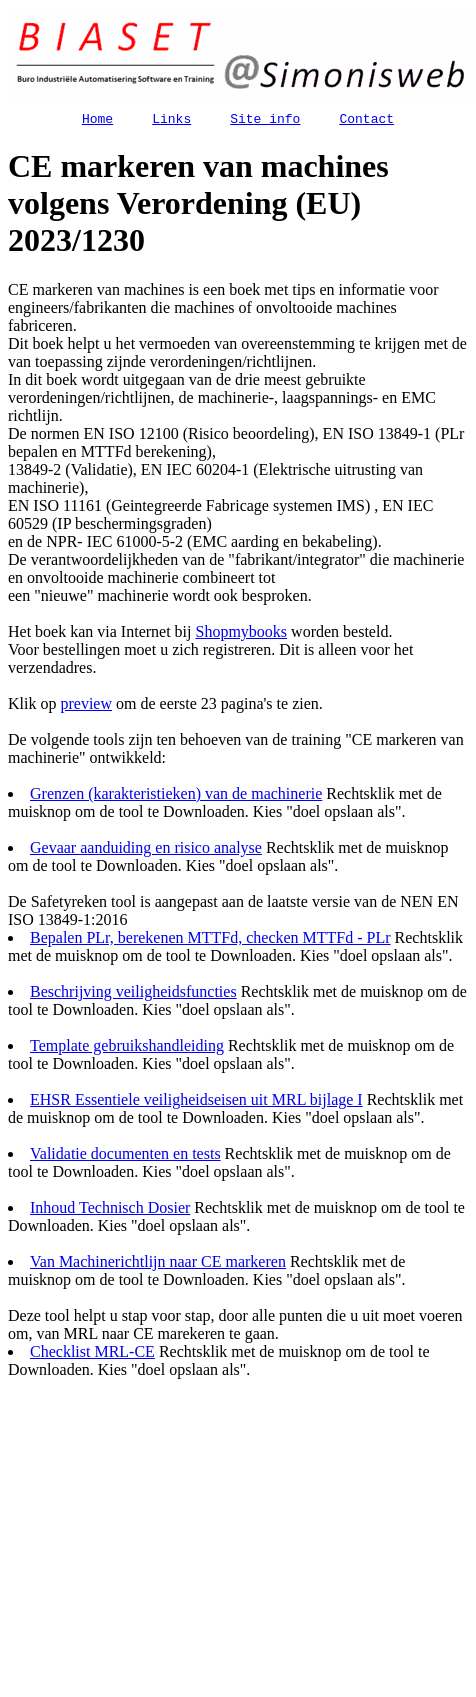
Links (171, 121)
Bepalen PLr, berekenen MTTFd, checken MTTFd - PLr (210, 940)
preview (86, 706)
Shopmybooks (242, 634)
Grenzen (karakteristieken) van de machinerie (176, 796)
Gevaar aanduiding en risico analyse (146, 850)
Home (97, 121)
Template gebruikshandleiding (127, 1048)
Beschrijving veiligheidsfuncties (133, 994)
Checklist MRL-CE (92, 1354)
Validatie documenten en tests (125, 1156)
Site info (265, 121)
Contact (366, 121)
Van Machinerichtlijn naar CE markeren (158, 1264)
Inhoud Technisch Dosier (110, 1210)
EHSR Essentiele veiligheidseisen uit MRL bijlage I (196, 1102)
